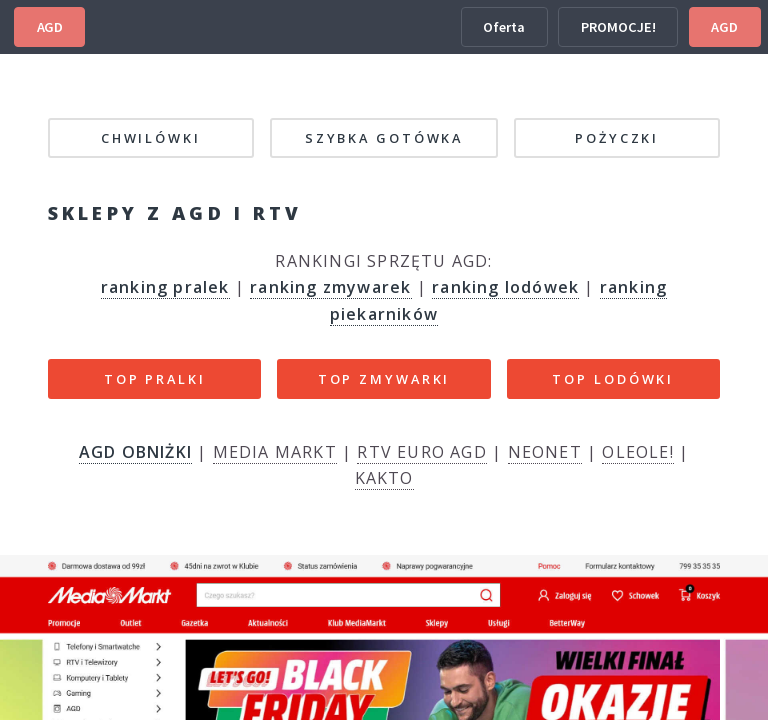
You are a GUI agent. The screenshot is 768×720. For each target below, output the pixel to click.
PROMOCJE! (618, 27)
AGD (50, 27)
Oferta (504, 27)
